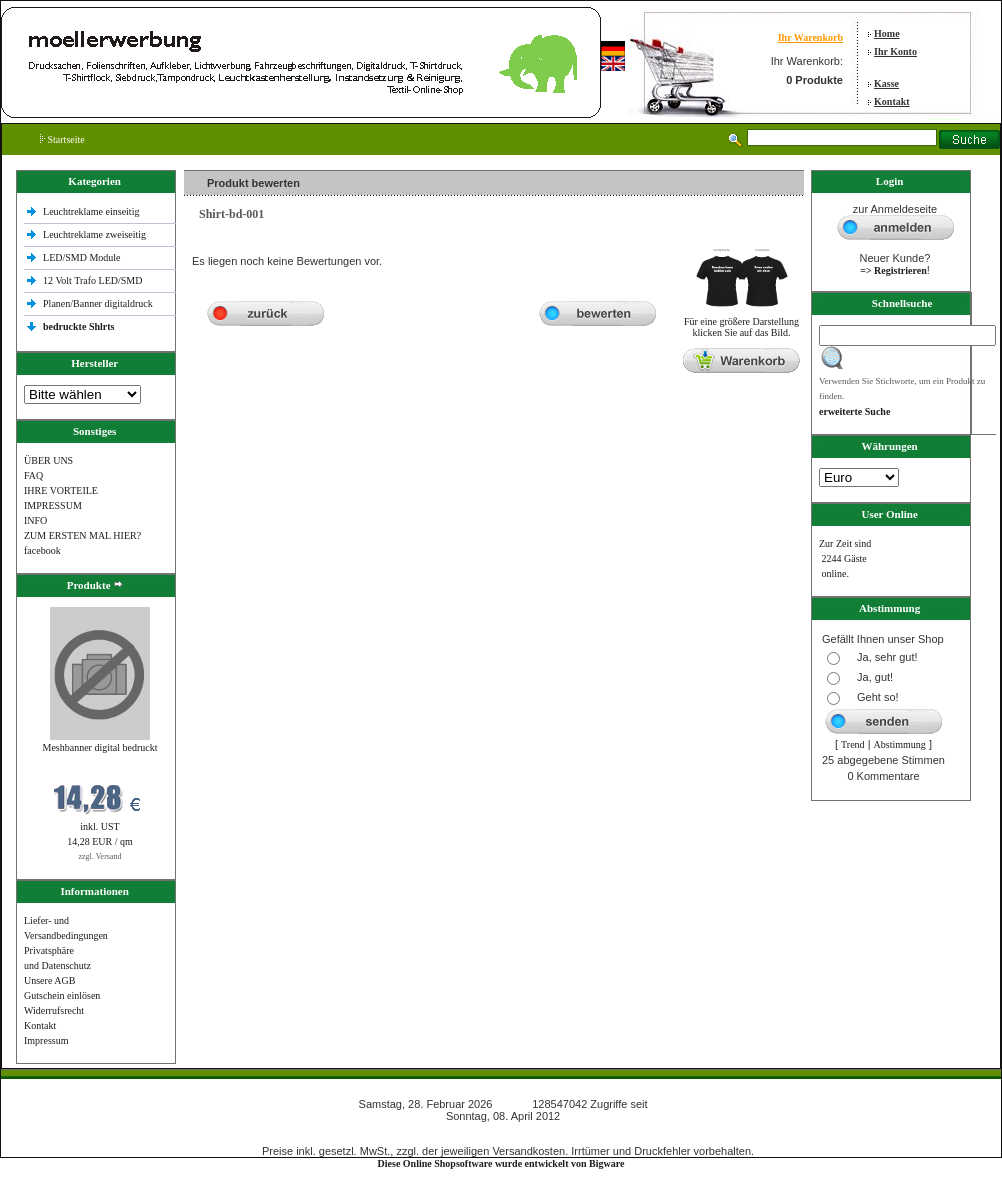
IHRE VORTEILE (61, 490)
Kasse (886, 83)
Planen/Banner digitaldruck (98, 303)
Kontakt (892, 101)
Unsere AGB (49, 980)
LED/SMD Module (82, 257)
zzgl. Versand (100, 856)
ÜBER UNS (48, 460)
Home (887, 33)
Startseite (62, 139)
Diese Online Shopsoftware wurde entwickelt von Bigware (501, 1163)
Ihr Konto (895, 51)
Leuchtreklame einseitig (92, 211)
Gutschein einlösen (62, 995)
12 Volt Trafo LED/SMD (92, 280)
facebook (42, 550)
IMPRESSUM (53, 505)
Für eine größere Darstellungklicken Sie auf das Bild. (741, 322)
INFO (35, 520)
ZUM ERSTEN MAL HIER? (82, 535)
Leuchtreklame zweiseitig (96, 234)
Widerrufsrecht (54, 1010)
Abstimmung (900, 744)
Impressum (46, 1040)
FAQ (33, 475)
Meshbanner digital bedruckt (100, 747)
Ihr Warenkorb (810, 37)
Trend (853, 744)
